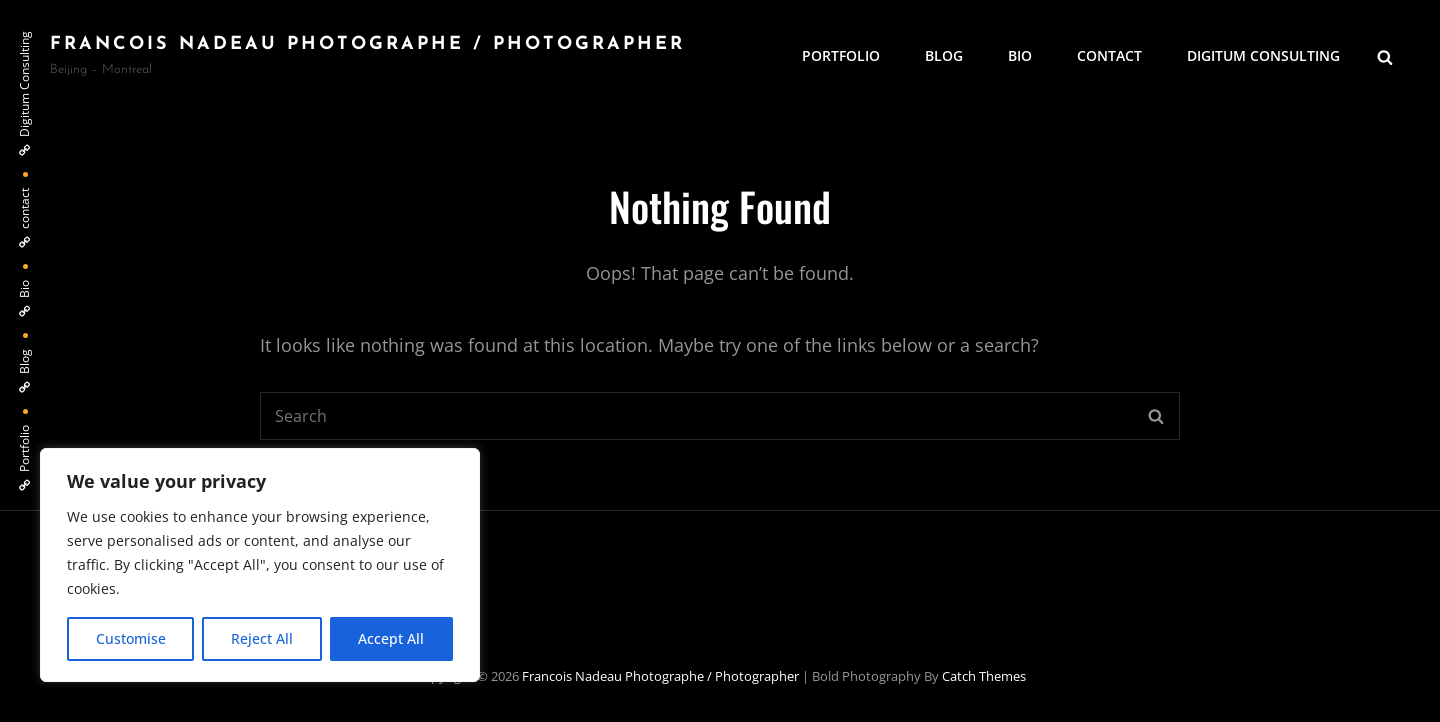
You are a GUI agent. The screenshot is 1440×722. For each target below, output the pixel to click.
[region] (260, 565)
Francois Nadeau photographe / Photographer (367, 44)
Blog (944, 55)
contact (1109, 55)
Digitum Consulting (1263, 55)
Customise (131, 638)
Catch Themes (984, 676)
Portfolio (841, 55)
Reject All (262, 638)
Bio (1020, 55)
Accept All (391, 638)
